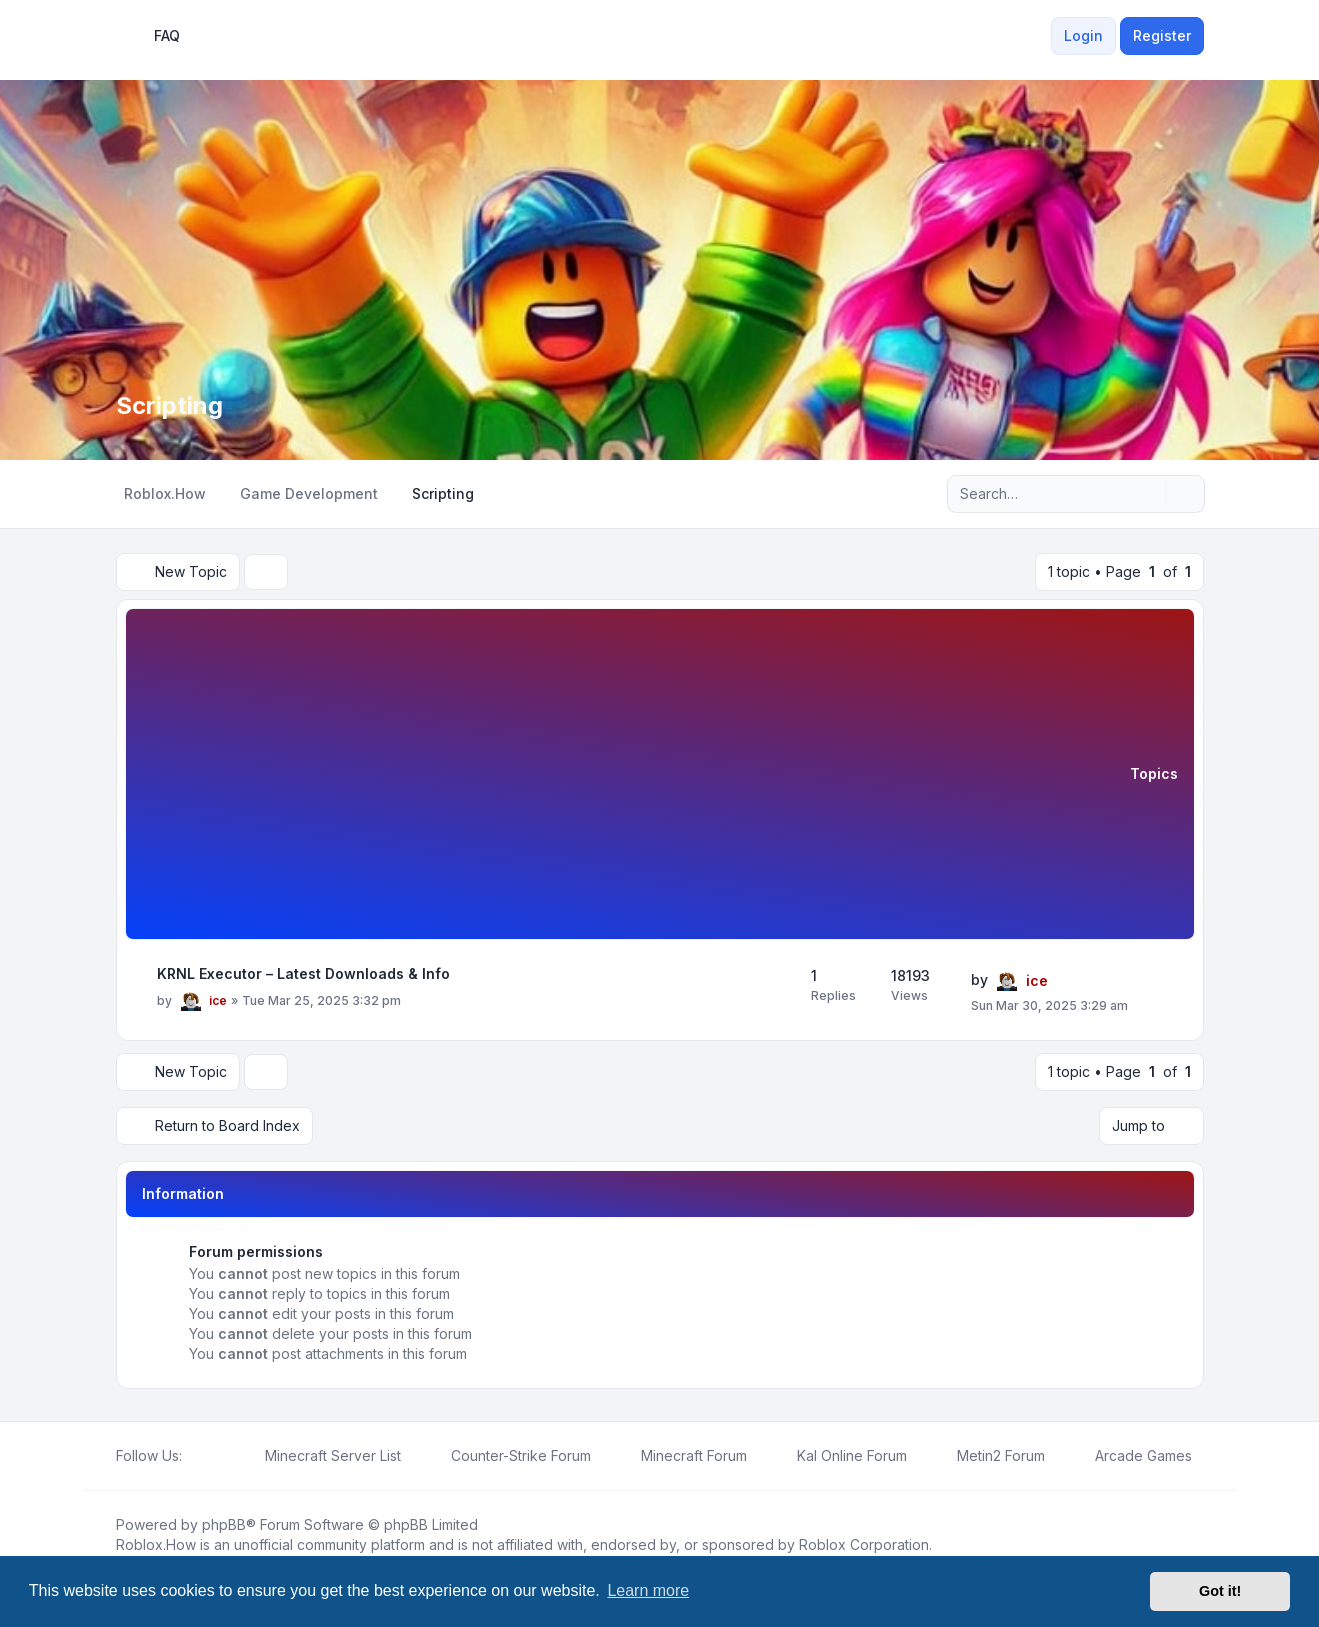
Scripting (169, 405)
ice (218, 1000)
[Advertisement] (636, 777)
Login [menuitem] (1083, 35)
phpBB (224, 1524)
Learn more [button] (648, 1590)
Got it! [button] (1220, 1591)
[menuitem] (1039, 36)
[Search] (1148, 494)
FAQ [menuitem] (154, 36)
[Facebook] (194, 1456)
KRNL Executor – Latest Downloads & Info (303, 973)
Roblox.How (156, 1544)
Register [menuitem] (1162, 35)
